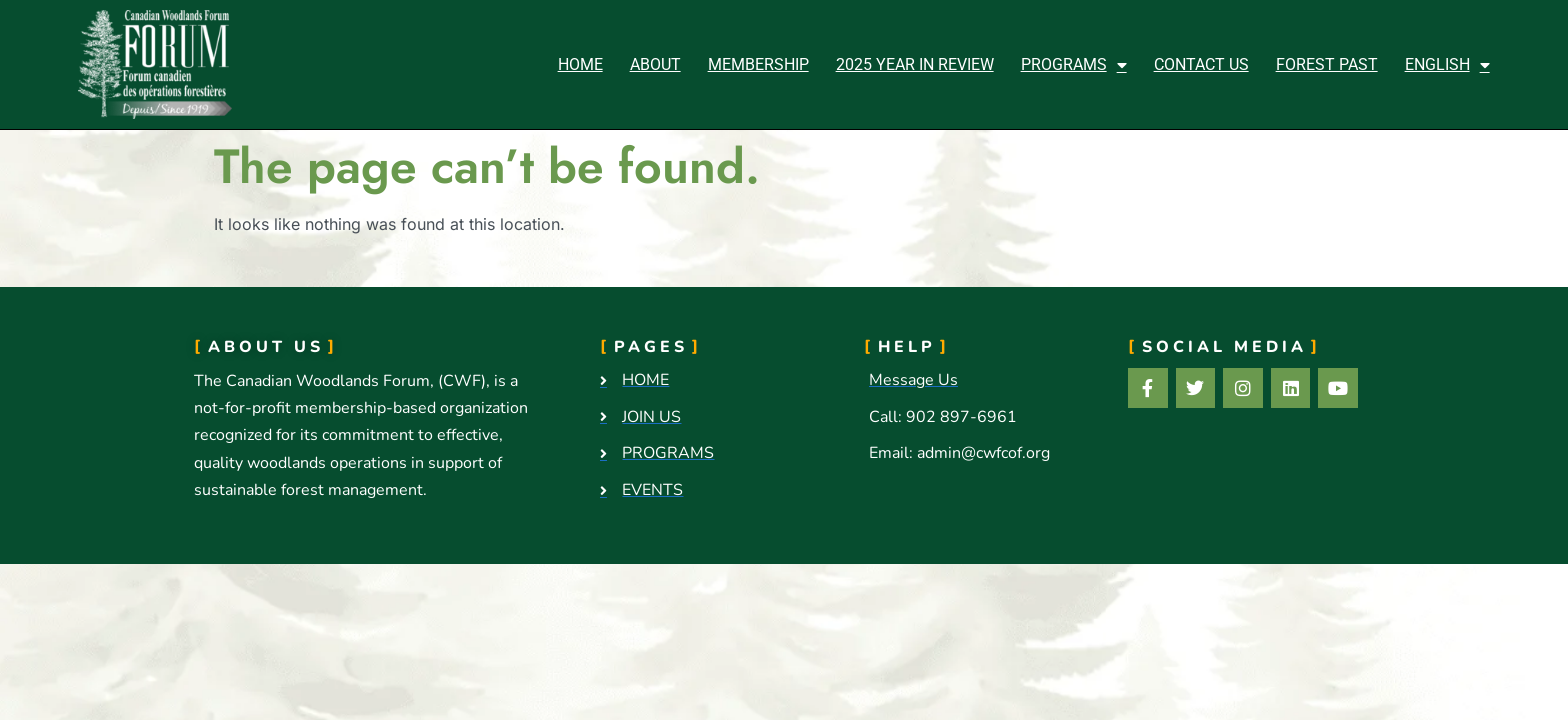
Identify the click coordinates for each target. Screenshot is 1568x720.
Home (580, 64)
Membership (758, 64)
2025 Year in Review (915, 64)
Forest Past (1327, 64)
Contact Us (1201, 64)
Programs (1074, 65)
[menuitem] (1447, 65)
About (655, 64)
